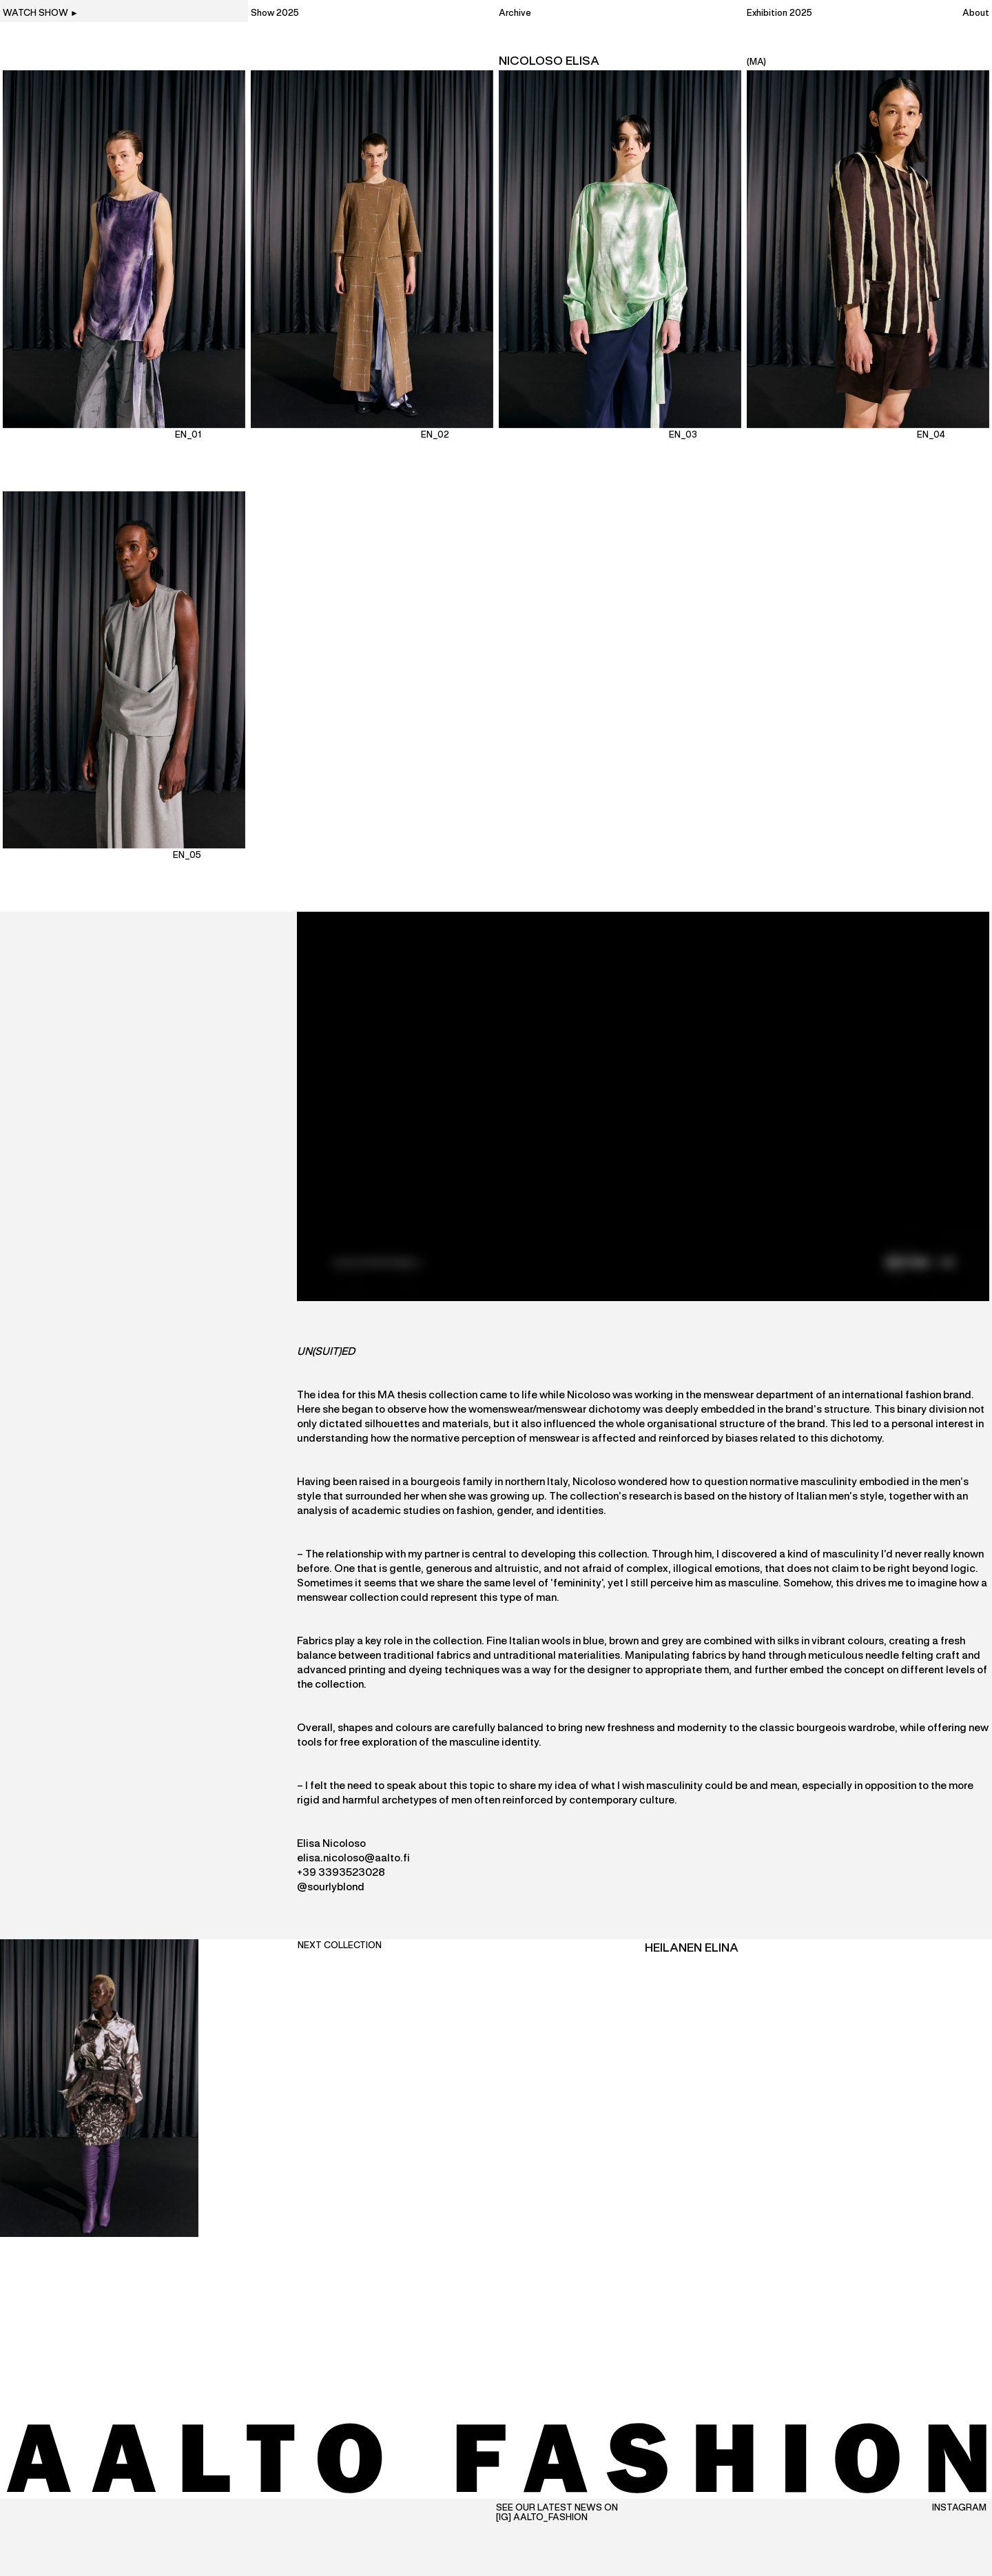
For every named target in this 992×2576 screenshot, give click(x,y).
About (975, 14)
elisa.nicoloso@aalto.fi (353, 1858)
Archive (515, 14)
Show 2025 (275, 14)
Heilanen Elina (691, 1948)
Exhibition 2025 (779, 14)
